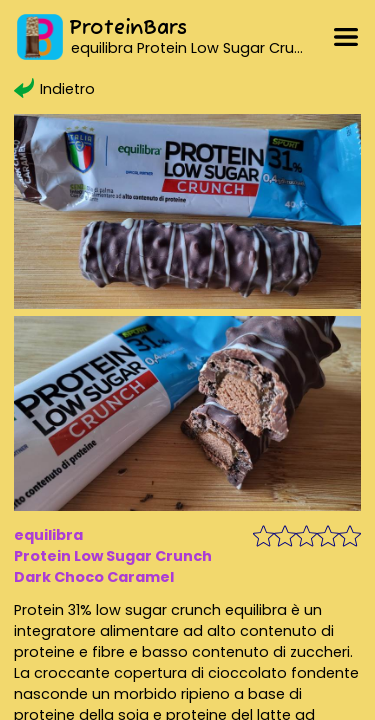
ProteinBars (128, 28)
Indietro (54, 89)
